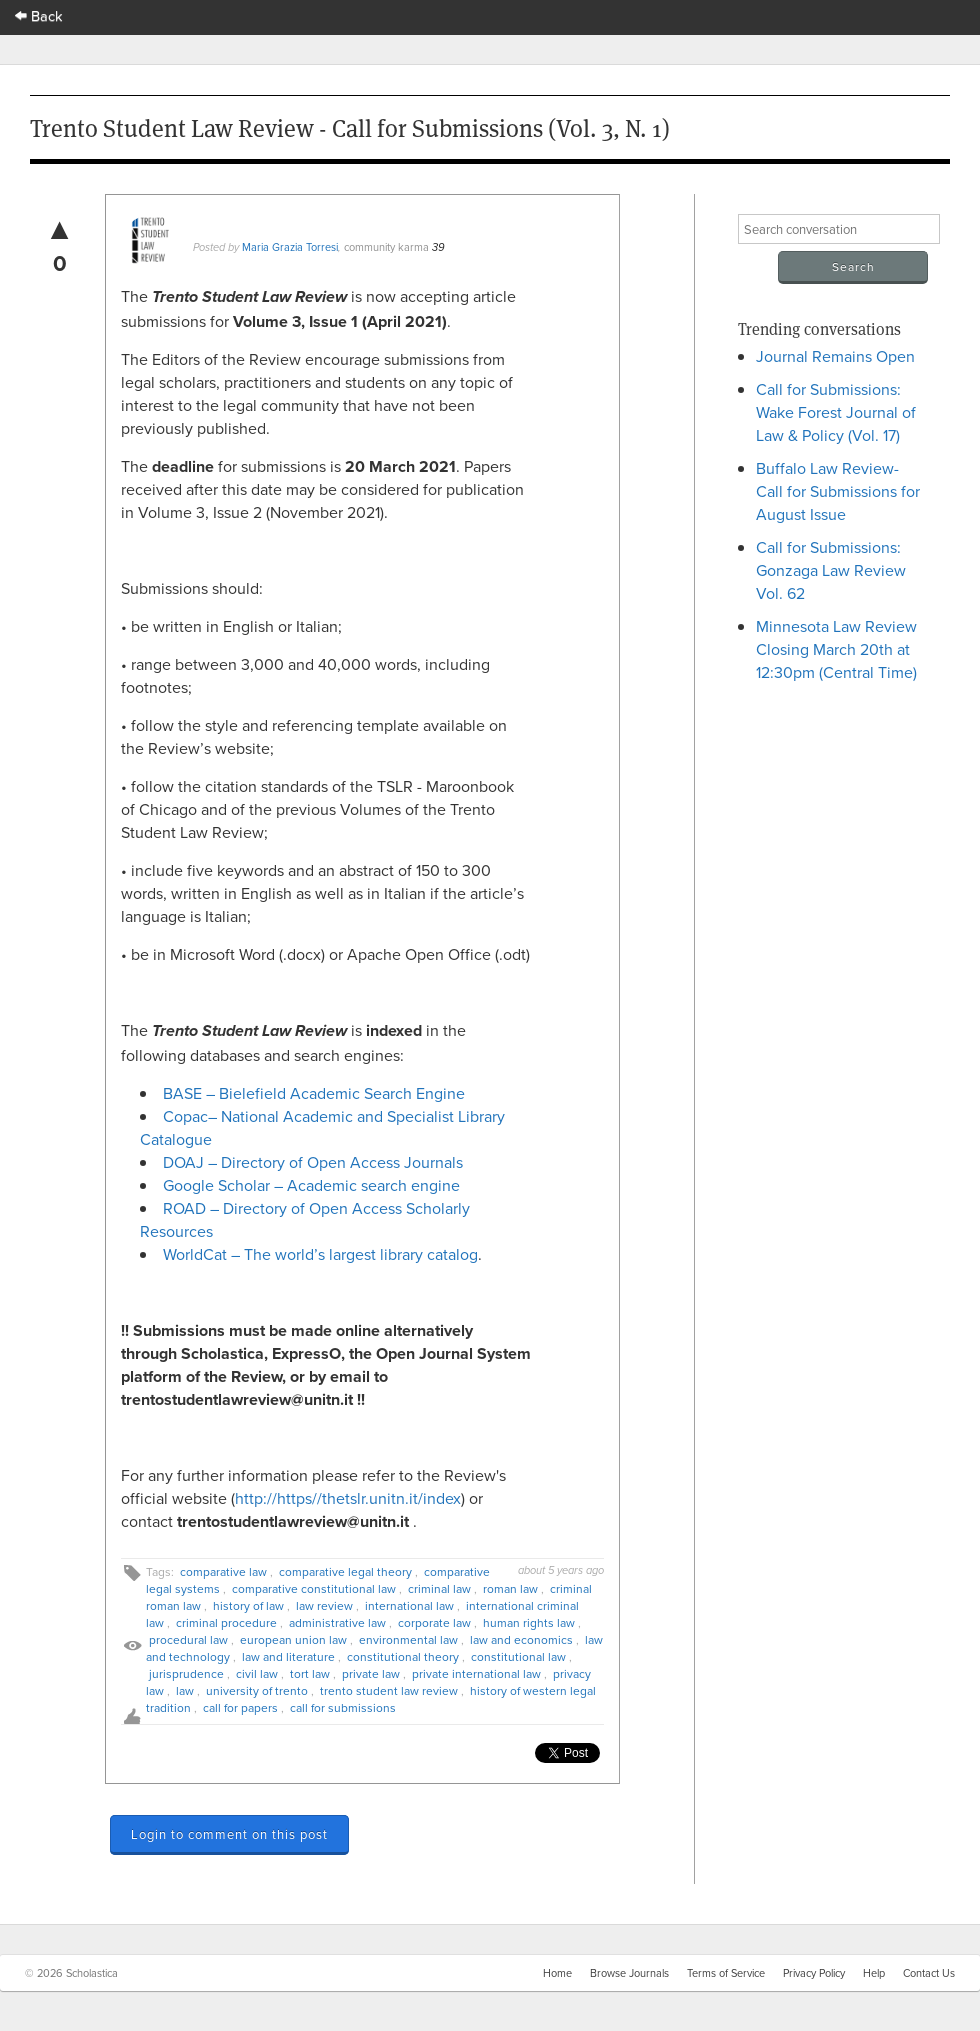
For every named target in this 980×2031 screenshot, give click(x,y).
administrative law (337, 1622)
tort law (310, 1673)
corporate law (434, 1622)
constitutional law (518, 1656)
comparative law (223, 1571)
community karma (386, 247)
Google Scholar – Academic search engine (311, 1185)
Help (874, 1973)
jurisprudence (186, 1673)
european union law (293, 1639)
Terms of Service (726, 1973)
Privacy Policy (814, 1973)
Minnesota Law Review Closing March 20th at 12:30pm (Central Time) (836, 649)
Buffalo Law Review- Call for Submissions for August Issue (838, 491)
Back (39, 15)
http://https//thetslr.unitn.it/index (348, 1498)
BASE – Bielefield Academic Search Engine (314, 1093)
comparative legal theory (345, 1571)
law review (324, 1605)
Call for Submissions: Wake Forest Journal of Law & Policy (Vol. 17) (836, 412)
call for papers (240, 1707)
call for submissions (343, 1707)
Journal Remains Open (835, 356)
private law (371, 1673)
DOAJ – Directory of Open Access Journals (313, 1162)
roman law (510, 1588)
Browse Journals (629, 1973)
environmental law (408, 1639)
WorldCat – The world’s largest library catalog (320, 1254)
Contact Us (929, 1973)
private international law (476, 1673)
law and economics (521, 1639)
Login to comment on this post (229, 1834)
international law (409, 1605)
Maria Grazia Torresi (290, 247)
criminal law (439, 1588)
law (185, 1690)
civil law (257, 1673)
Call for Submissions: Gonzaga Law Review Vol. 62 (831, 570)
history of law (248, 1605)
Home (557, 1973)
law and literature (288, 1656)
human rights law (529, 1622)
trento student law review (389, 1690)
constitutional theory (403, 1656)
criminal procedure (226, 1622)
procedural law (188, 1639)
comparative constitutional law (314, 1588)
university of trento (257, 1690)
